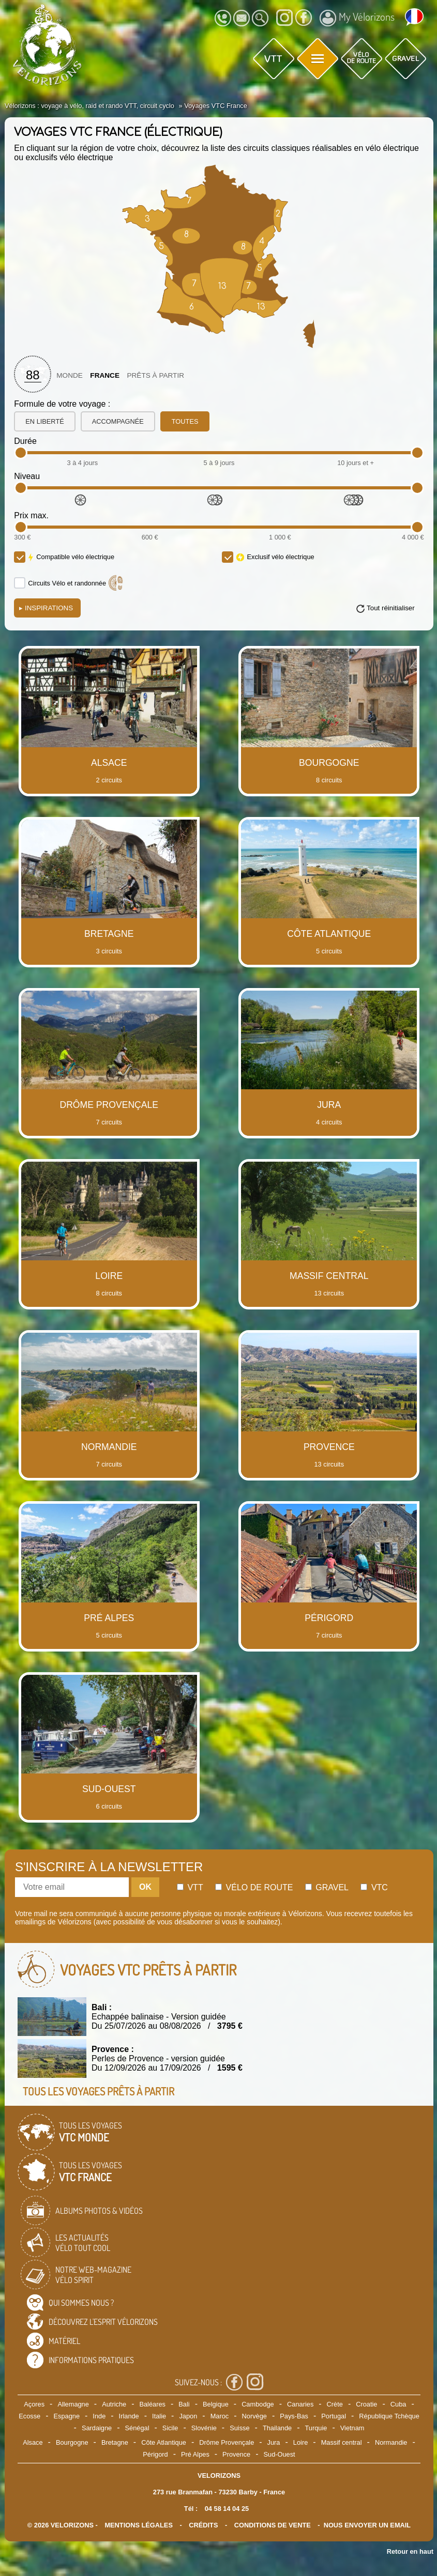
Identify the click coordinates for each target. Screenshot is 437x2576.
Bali (183, 2404)
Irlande (129, 2416)
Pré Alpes (195, 2454)
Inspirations (46, 608)
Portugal (333, 2416)
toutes (185, 421)
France (104, 375)
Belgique (216, 2404)
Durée (25, 441)
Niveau (27, 476)
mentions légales (138, 2525)
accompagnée (118, 421)
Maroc (219, 2416)
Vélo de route (254, 1887)
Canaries (300, 2404)
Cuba (398, 2404)
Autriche (114, 2404)
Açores (34, 2404)
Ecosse (29, 2416)
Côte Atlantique (163, 2442)
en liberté (44, 421)
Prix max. (31, 515)
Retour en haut (410, 2551)
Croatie (366, 2404)
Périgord (155, 2454)
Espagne (67, 2416)
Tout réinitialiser (391, 608)
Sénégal (137, 2428)
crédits (203, 2525)
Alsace (32, 2442)
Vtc (373, 1887)
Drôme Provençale (226, 2442)
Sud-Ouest (279, 2454)
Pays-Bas (294, 2416)
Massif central (341, 2442)
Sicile (170, 2428)
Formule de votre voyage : (62, 403)
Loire (300, 2442)
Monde (69, 375)
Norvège (254, 2416)
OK (145, 1887)
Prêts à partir (155, 375)
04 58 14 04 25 (227, 2508)
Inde (99, 2416)
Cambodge (258, 2404)
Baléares (152, 2404)
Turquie (316, 2428)
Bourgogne (72, 2442)
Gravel (327, 1887)
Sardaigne (97, 2428)
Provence (236, 2454)
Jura (273, 2442)
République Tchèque (389, 2416)
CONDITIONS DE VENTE (272, 2525)
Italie (159, 2416)
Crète (335, 2404)
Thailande (277, 2428)
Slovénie (204, 2428)
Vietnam (352, 2428)
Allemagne (72, 2404)
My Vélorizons (357, 18)
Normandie (391, 2442)
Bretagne (114, 2442)
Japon (188, 2416)
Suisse (239, 2428)
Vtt (190, 1887)
